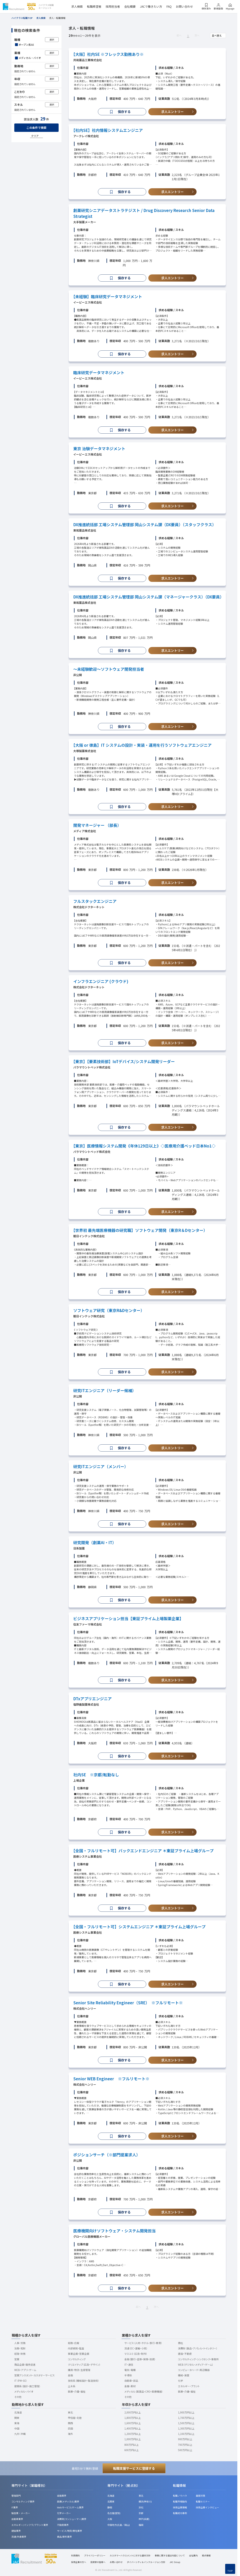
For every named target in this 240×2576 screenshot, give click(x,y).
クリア (35, 136)
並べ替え (217, 35)
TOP (230, 2571)
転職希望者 (94, 6)
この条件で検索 (36, 127)
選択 (52, 39)
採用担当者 (113, 6)
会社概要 (130, 6)
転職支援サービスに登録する (134, 2468)
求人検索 (77, 6)
